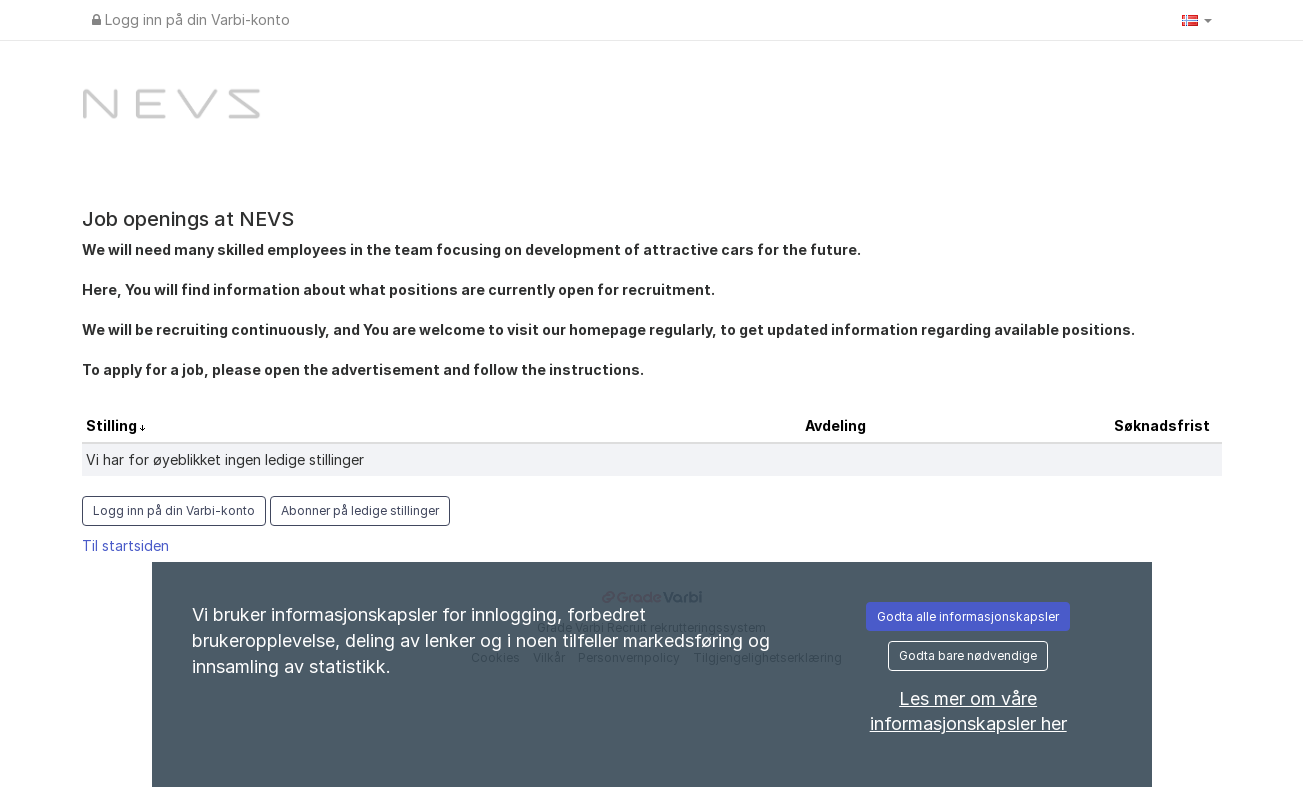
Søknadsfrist (1162, 425)
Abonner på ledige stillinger (360, 510)
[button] (1197, 20)
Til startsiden (125, 545)
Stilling (113, 425)
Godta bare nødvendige (968, 655)
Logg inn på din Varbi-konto (191, 19)
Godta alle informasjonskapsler (968, 616)
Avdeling (835, 425)
